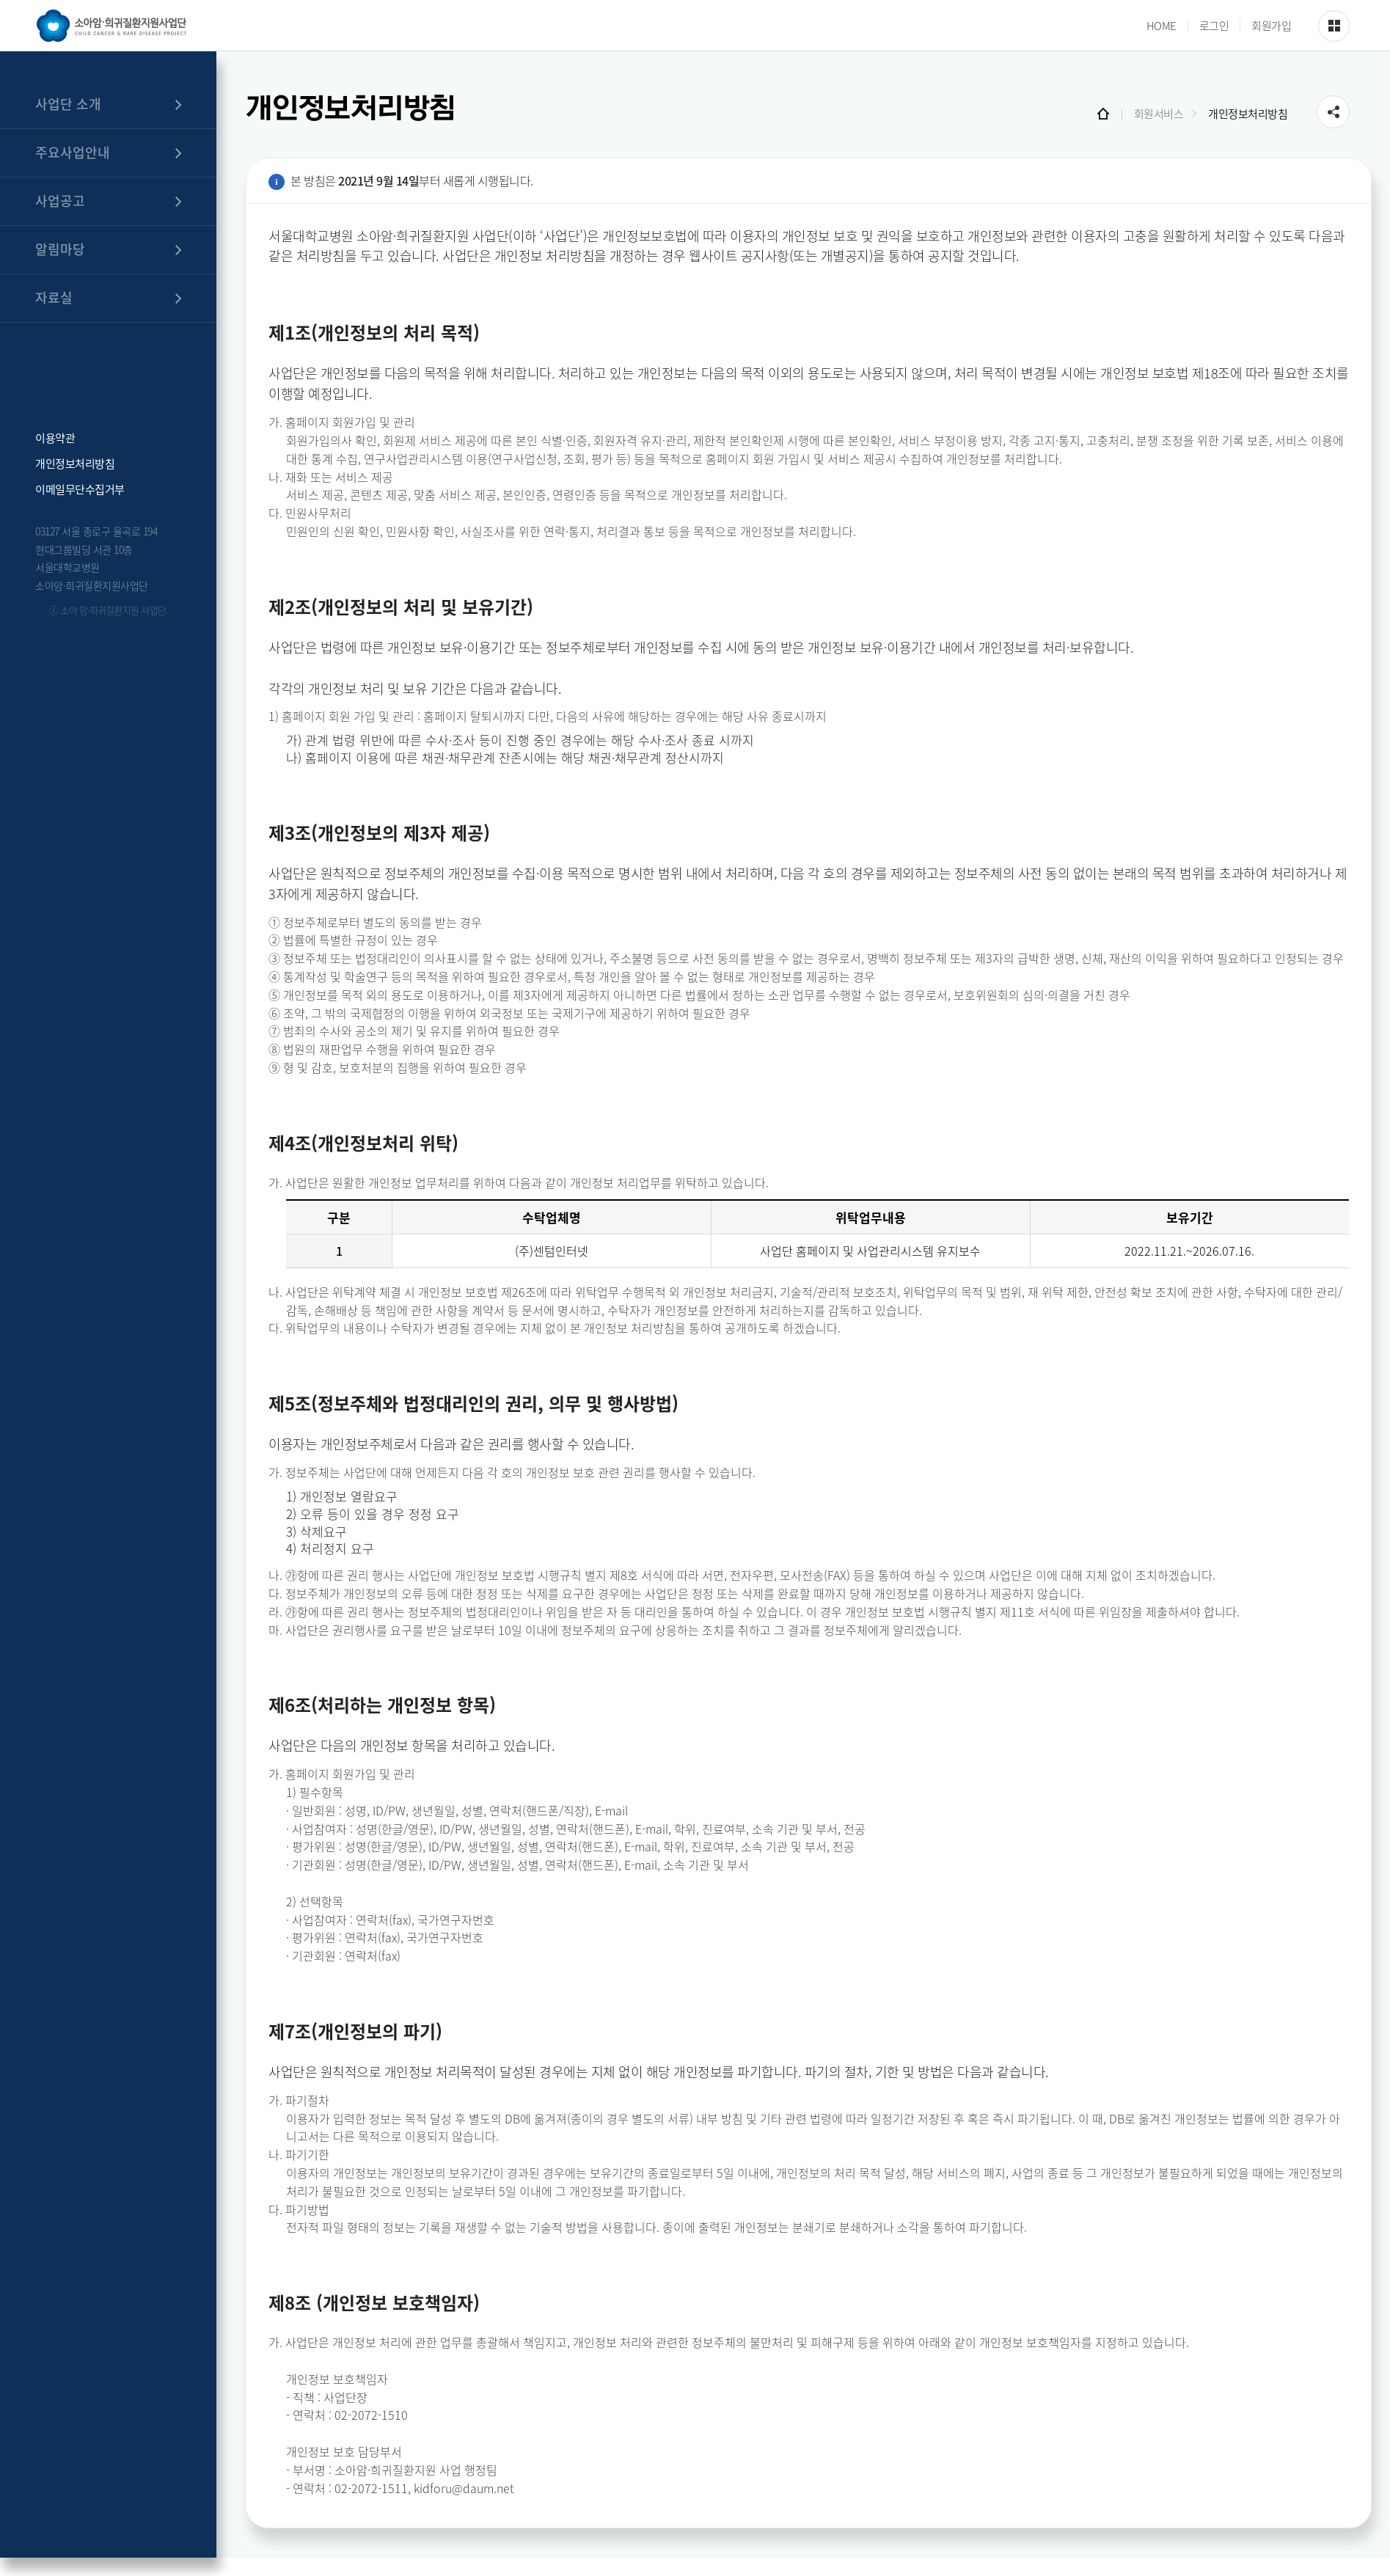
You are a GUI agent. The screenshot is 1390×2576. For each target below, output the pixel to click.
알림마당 (60, 249)
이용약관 (55, 437)
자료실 (54, 297)
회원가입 (1271, 26)
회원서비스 (1159, 114)
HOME (1161, 26)
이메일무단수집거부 (80, 488)
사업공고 (60, 201)
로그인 (1214, 26)
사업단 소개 (68, 104)
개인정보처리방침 (74, 462)
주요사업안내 (72, 152)
